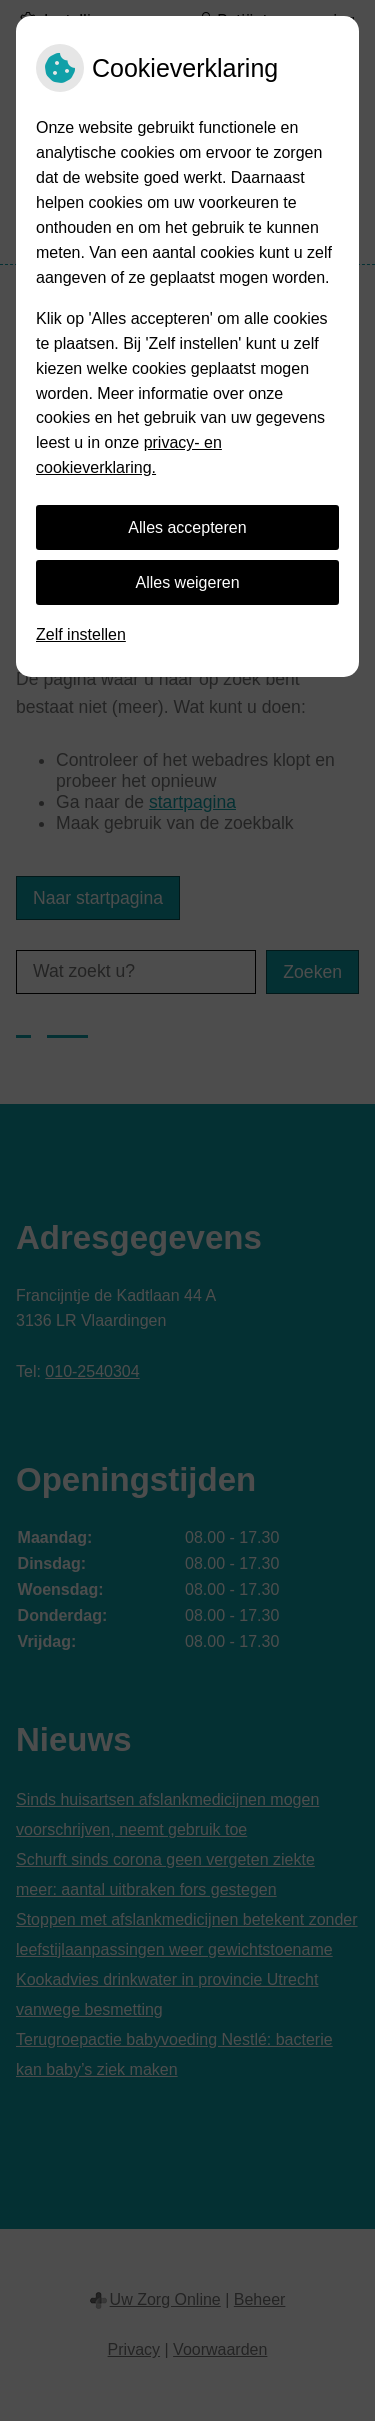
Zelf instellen (81, 634)
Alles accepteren (187, 527)
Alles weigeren (187, 582)
